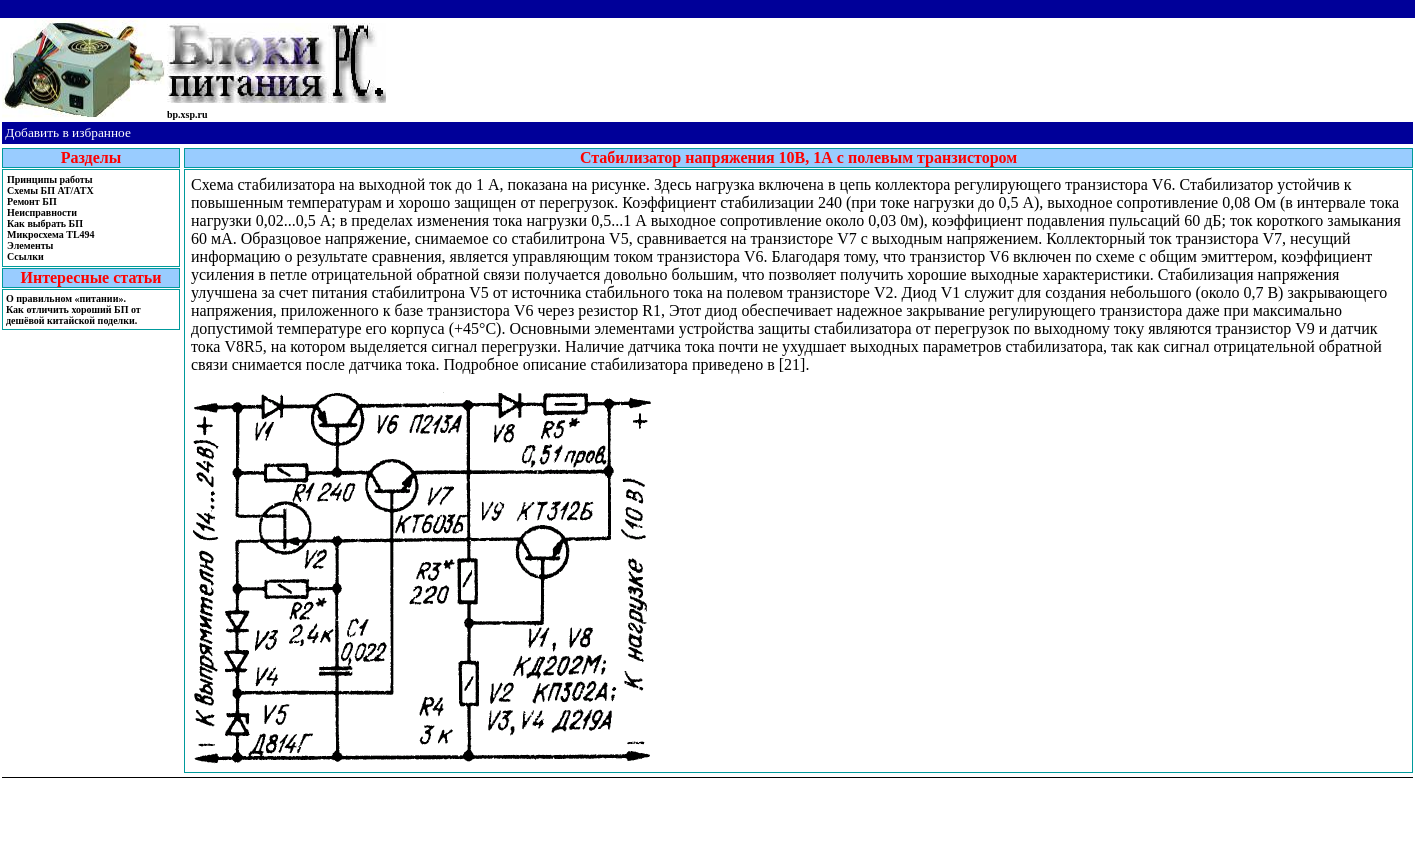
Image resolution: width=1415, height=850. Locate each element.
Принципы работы (49, 179)
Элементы (30, 245)
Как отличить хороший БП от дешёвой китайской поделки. (73, 315)
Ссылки (25, 256)
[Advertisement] (901, 63)
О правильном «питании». (66, 298)
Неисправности (42, 212)
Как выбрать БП (45, 223)
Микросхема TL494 (51, 234)
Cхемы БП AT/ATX (50, 190)
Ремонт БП (32, 201)
